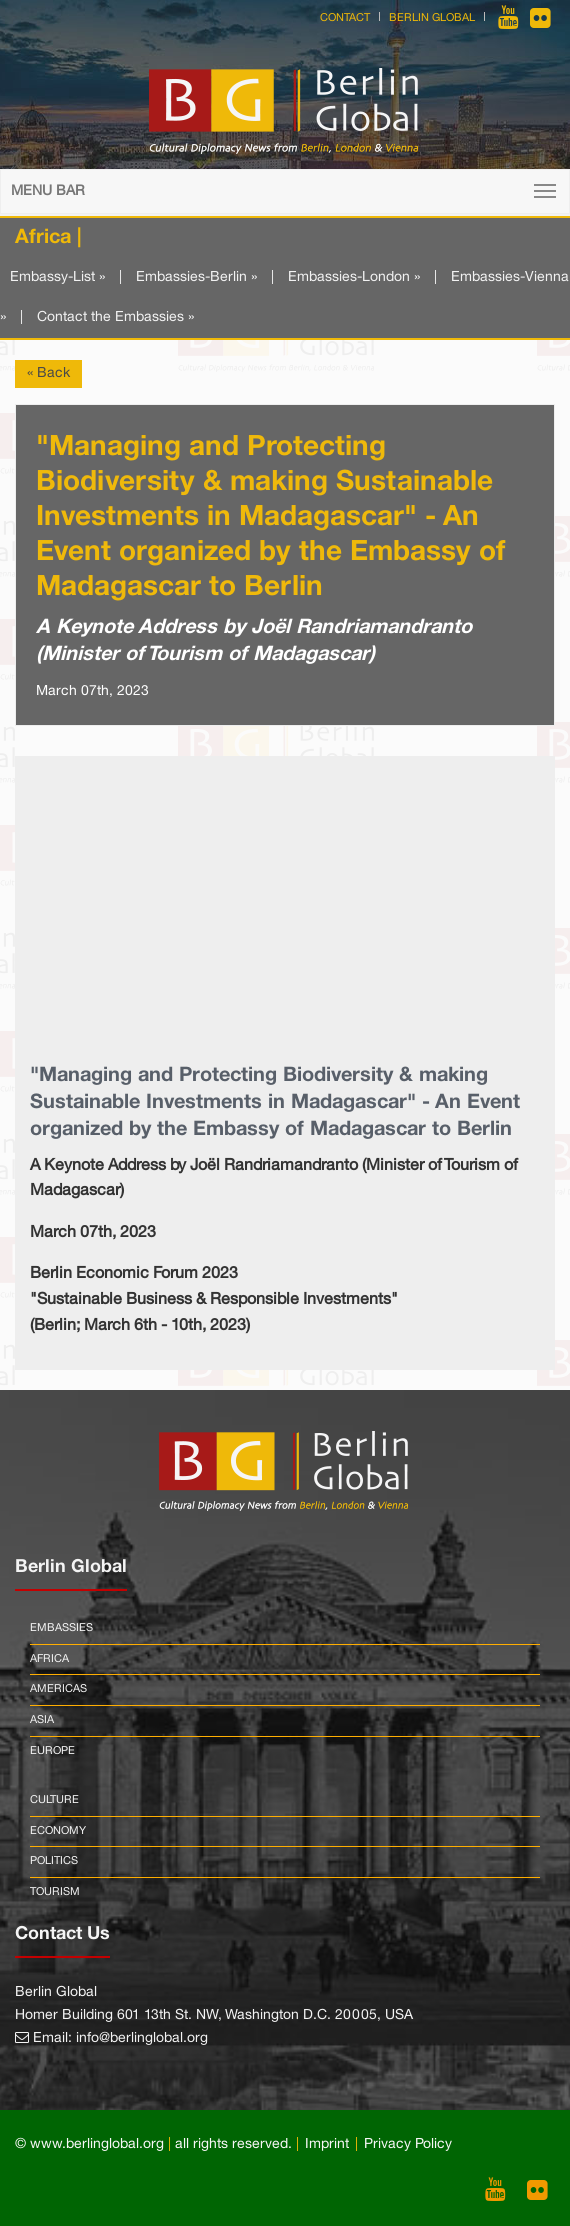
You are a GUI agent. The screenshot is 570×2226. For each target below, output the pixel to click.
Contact (345, 18)
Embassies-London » (354, 277)
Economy (58, 1831)
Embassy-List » (57, 277)
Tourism (55, 1892)
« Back (48, 373)
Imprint (327, 2144)
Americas (58, 1689)
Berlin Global (432, 18)
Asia (42, 1720)
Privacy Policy (408, 2144)
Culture (54, 1800)
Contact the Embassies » (115, 317)
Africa (49, 1659)
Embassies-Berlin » (196, 277)
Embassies (61, 1628)
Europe (52, 1751)
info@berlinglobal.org (142, 2038)
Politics (54, 1861)
